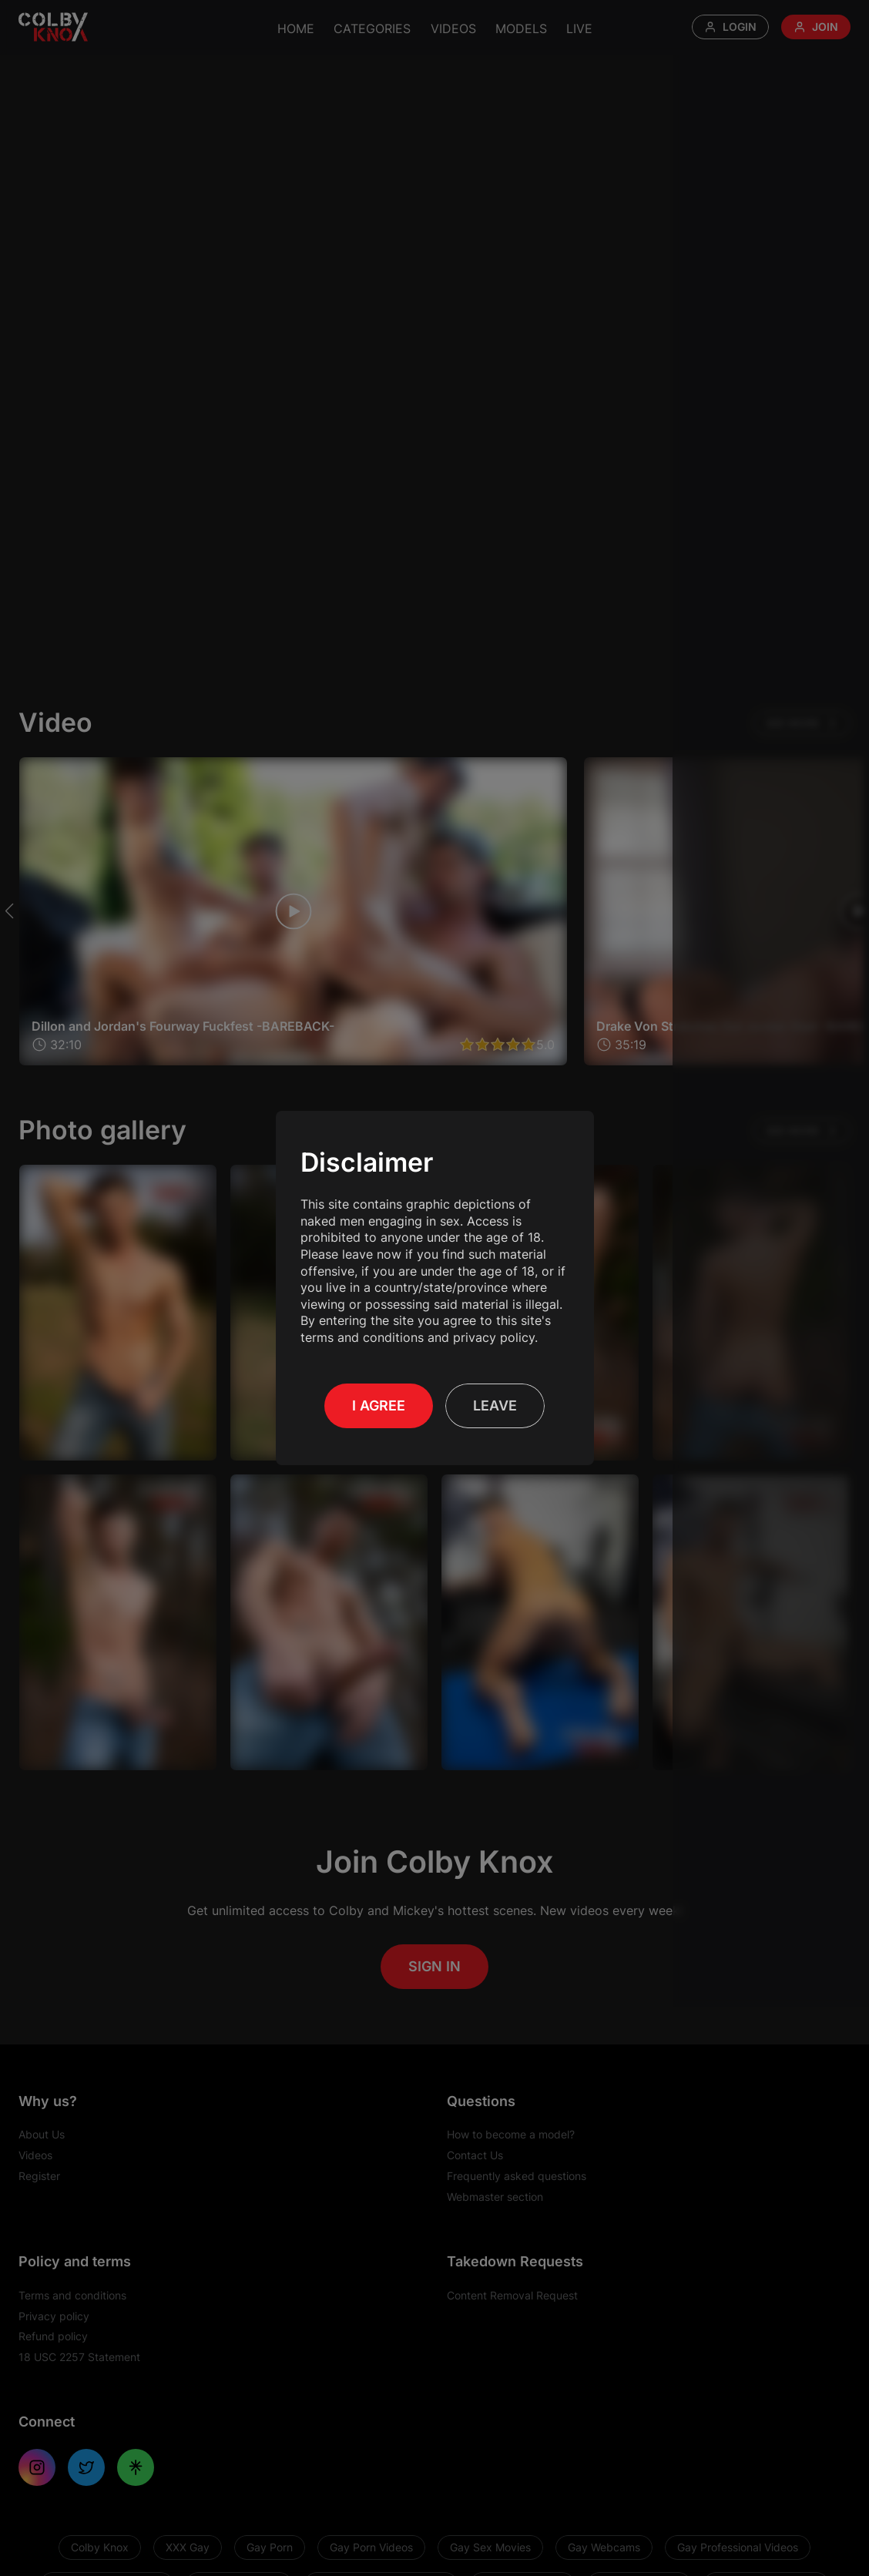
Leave (495, 1405)
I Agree (378, 1405)
